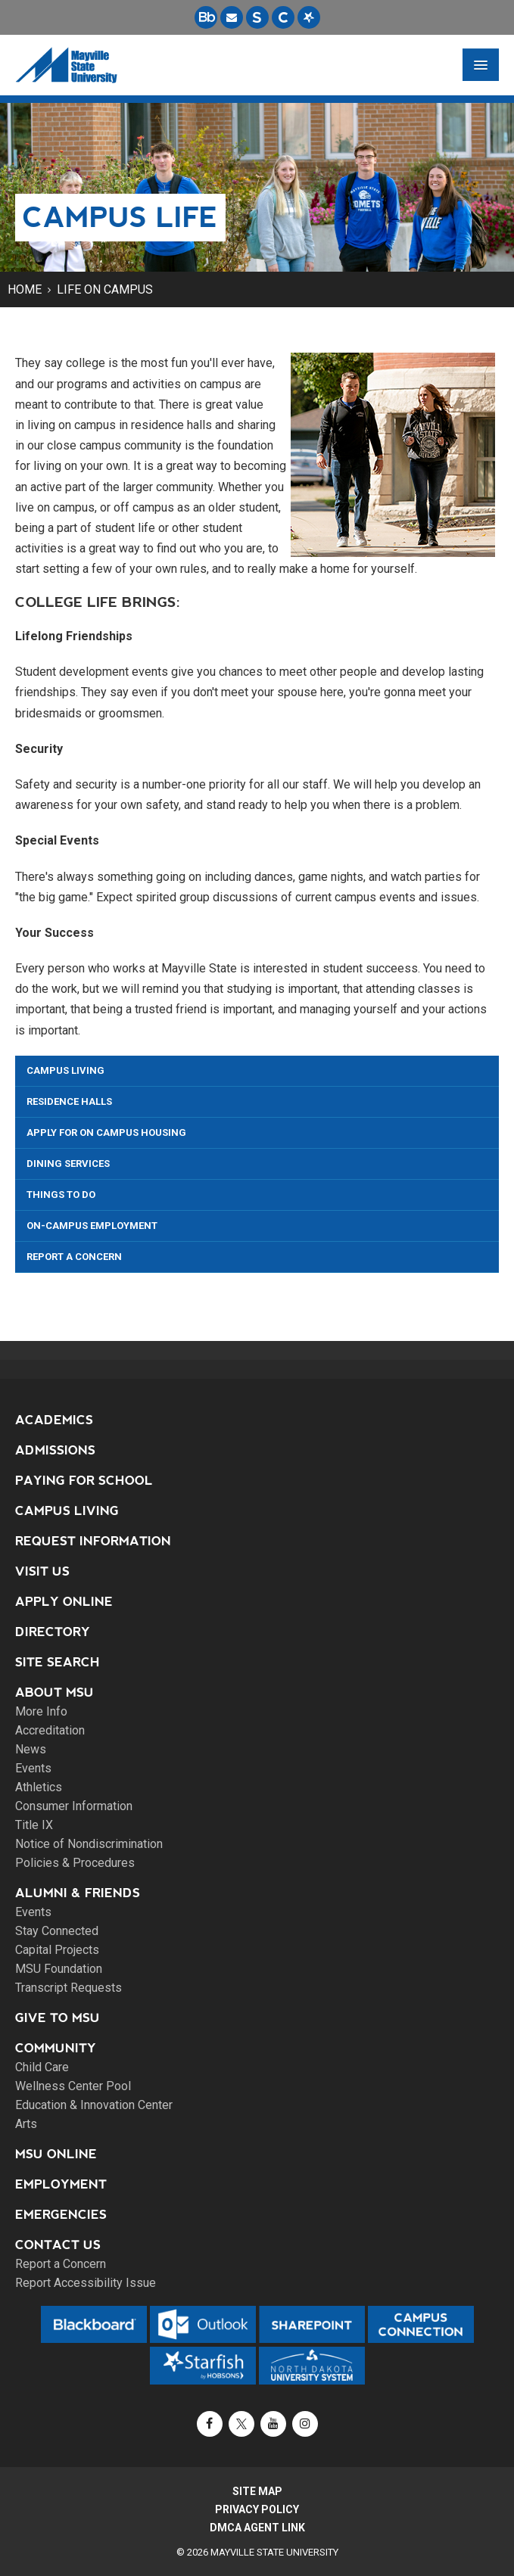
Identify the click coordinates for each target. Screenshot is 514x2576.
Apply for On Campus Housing (106, 1132)
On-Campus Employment (91, 1225)
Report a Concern (74, 1256)
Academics (54, 1420)
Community (55, 2048)
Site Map (257, 2491)
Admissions (55, 1450)
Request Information (93, 1541)
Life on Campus (105, 289)
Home (25, 289)
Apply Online (64, 1601)
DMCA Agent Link (257, 2528)
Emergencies (61, 2214)
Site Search (57, 1662)
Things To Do (60, 1194)
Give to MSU (57, 2018)
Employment (61, 2184)
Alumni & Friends (77, 1893)
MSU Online (56, 2154)
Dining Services (68, 1163)
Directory (52, 1632)
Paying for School (84, 1480)
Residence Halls (69, 1101)
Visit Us (42, 1571)
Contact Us (58, 2245)
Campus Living (65, 1070)
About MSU (54, 1692)
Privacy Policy (257, 2509)
